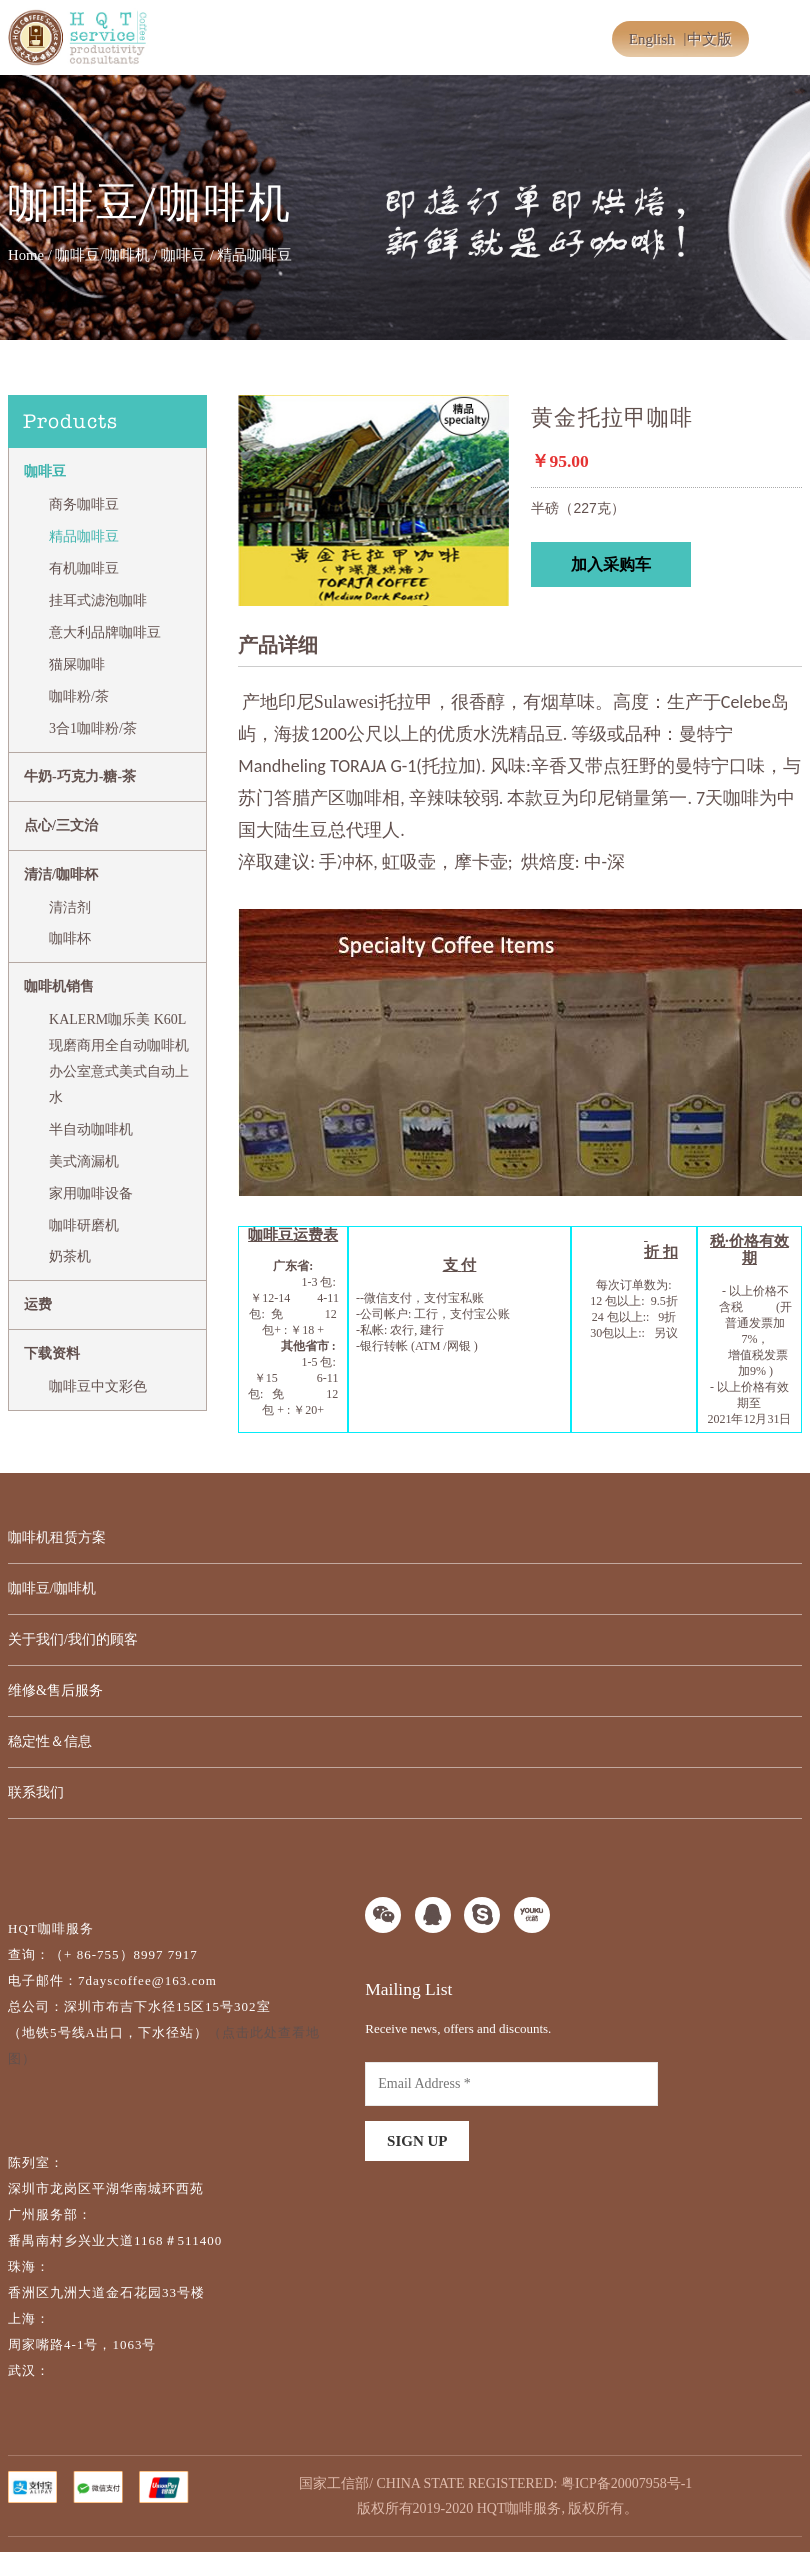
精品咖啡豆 (84, 536)
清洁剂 (70, 907)
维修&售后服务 (55, 1690)
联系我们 (36, 1792)
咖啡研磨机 (84, 1225)
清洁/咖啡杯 (61, 874)
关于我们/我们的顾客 (73, 1639)
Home (26, 255)
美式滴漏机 (84, 1161)
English (652, 39)
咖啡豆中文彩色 (98, 1386)
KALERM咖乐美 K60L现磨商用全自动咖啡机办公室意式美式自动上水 (119, 1058)
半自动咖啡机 (91, 1129)
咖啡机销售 (59, 986)
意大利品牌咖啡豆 (105, 632)
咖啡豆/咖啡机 (102, 255)
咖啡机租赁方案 (57, 1537)
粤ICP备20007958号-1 (626, 2483)
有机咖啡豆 (84, 568)
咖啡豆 (183, 255)
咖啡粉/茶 (79, 696)
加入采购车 (611, 564)
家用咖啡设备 (91, 1193)
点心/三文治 (61, 825)
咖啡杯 (70, 938)
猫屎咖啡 (77, 664)
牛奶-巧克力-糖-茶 (80, 776)
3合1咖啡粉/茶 (93, 728)
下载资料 (52, 1353)
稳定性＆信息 (50, 1741)
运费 (38, 1304)
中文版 (709, 39)
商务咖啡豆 (84, 504)
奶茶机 (70, 1256)
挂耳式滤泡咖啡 (98, 600)
